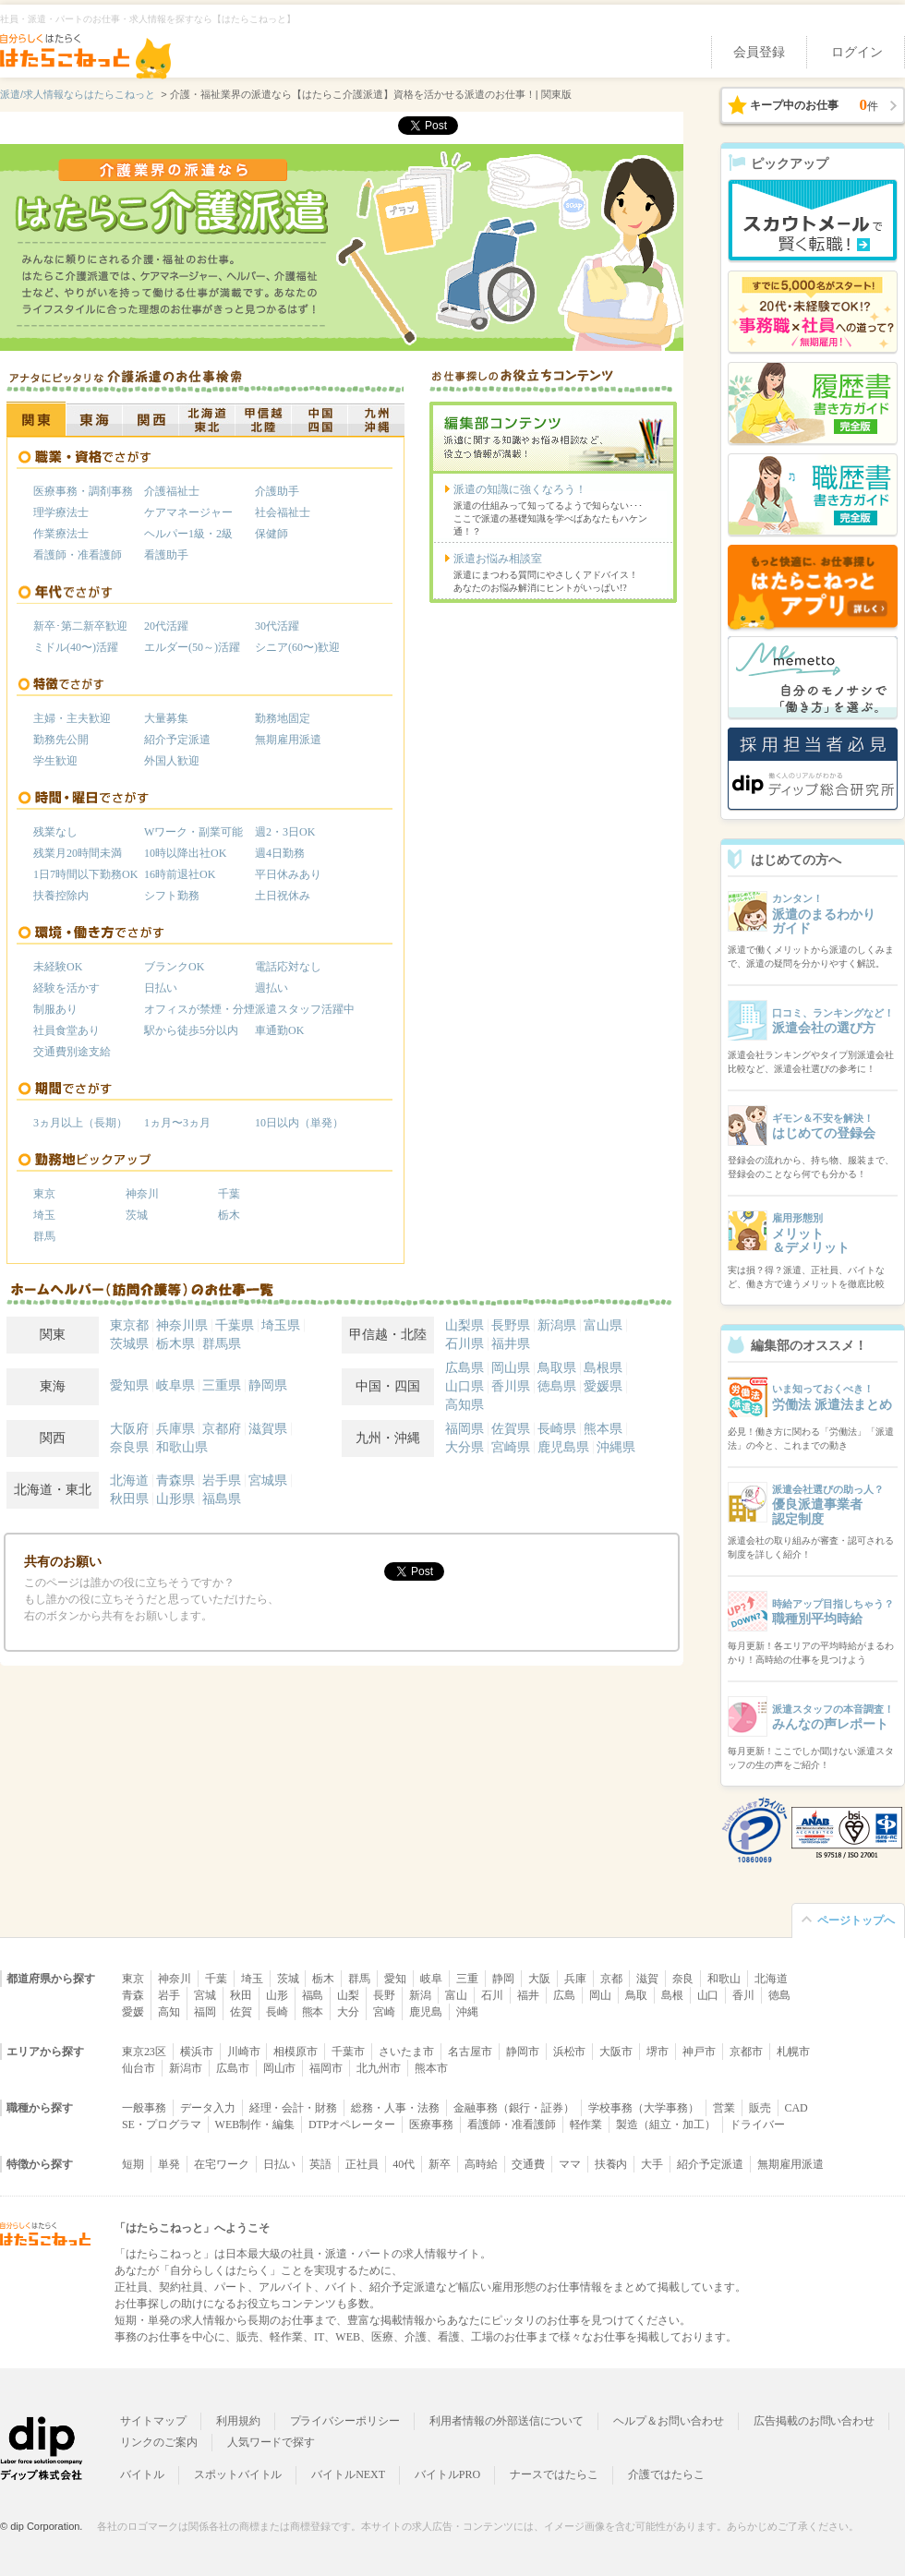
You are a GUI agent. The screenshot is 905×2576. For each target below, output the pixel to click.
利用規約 (238, 2420)
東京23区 (144, 2051)
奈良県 (129, 1447)
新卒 (439, 2164)
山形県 (175, 1499)
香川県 (510, 1386)
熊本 (313, 2011)
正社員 (362, 2164)
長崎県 (556, 1429)
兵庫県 (175, 1429)
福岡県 (464, 1429)
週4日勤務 (280, 853)
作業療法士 (61, 533)
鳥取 (636, 1995)
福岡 (205, 2011)
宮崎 (384, 2011)
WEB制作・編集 (255, 2124)
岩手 (169, 1995)
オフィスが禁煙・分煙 (199, 1009)
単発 (169, 2164)
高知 (169, 2011)
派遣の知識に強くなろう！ (519, 489)
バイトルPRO (447, 2474)
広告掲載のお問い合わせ (814, 2420)
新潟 (420, 1995)
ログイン (857, 52)
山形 (277, 1995)
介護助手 (277, 491)
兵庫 (575, 1978)
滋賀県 (267, 1429)
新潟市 (185, 2068)
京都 (611, 1978)
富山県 (603, 1325)
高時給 (481, 2164)
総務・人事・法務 (395, 2107)
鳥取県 (556, 1368)
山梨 (348, 1995)
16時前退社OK (179, 874)
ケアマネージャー (188, 512)
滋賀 (647, 1978)
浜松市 (569, 2051)
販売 (760, 2107)
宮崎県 (510, 1447)
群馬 (44, 1236)
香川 (743, 1995)
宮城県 (267, 1480)
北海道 (129, 1480)
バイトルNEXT (348, 2474)
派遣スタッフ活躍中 (305, 1009)
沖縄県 (616, 1447)
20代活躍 (166, 626)
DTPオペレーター (351, 2124)
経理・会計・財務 (293, 2107)
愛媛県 (603, 1386)
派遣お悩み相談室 (497, 558)
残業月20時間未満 (77, 853)
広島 (564, 1995)
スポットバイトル (238, 2474)
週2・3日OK (285, 831)
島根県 (603, 1368)
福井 (528, 1995)
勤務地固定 (282, 718)
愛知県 (129, 1385)
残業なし (55, 831)
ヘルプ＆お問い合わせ (668, 2420)
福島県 (221, 1499)
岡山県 (510, 1368)
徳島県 (556, 1386)
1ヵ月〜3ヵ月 (177, 1122)
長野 (384, 1995)
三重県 (221, 1385)
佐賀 (241, 2011)
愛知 (395, 1978)
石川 (492, 1995)
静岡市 (522, 2051)
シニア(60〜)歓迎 (297, 647)
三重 (467, 1978)
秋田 (241, 1995)
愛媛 (133, 2011)
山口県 (464, 1386)
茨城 (137, 1215)
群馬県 (221, 1344)
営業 (724, 2107)
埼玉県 (280, 1325)
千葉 (229, 1193)
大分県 (464, 1447)
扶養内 (611, 2164)
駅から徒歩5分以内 (191, 1030)
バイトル (142, 2474)
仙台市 (138, 2068)
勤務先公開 (61, 739)
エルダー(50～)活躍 (192, 647)
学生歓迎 (55, 760)
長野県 (510, 1325)
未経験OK (57, 966)
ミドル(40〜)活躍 (75, 647)
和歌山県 (182, 1447)
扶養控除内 (61, 895)
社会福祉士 (282, 512)
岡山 (600, 1995)
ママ (570, 2164)
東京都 (129, 1325)
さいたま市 (406, 2051)
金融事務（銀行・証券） (513, 2107)
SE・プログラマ (161, 2124)
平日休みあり (288, 874)
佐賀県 (510, 1429)
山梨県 (464, 1325)
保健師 (271, 533)
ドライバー (757, 2124)
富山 (456, 1995)
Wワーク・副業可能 (193, 831)
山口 (708, 1995)
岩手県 (221, 1480)
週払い (271, 987)
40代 (403, 2164)
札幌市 (793, 2051)
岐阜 (431, 1978)
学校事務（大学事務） (643, 2107)
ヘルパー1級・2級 (188, 533)
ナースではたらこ (554, 2474)
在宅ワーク (221, 2164)
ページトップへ (856, 1920)
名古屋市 (470, 2051)
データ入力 (207, 2107)
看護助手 (166, 554)
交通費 (528, 2164)
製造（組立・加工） (666, 2124)
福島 (313, 1995)
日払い (160, 987)
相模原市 (295, 2051)
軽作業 (586, 2124)
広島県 (464, 1368)
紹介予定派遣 (177, 739)
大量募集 (166, 718)
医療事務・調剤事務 (83, 491)
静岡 (503, 1978)
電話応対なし (288, 966)
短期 (133, 2164)
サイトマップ (153, 2420)
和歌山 (724, 1978)
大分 (348, 2011)
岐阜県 (175, 1385)
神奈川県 (182, 1325)
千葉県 (234, 1325)
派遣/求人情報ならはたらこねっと (77, 94)
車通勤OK (279, 1030)
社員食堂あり (66, 1030)
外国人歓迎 (171, 760)
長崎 (277, 2011)
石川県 (464, 1344)
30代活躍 (277, 626)
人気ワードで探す (271, 2442)
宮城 (205, 1995)
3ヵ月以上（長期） (80, 1122)
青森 (133, 1995)
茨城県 (129, 1344)
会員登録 (759, 52)
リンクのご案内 (159, 2442)
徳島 (779, 1995)
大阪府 (129, 1429)
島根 (672, 1995)
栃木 (229, 1215)
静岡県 (267, 1385)
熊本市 (431, 2068)
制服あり (55, 1009)
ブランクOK (174, 966)
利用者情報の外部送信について (506, 2420)
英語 (320, 2164)
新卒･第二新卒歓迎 (80, 626)
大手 (652, 2164)
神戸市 (699, 2051)
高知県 (464, 1405)
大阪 (539, 1978)
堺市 (657, 2051)
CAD (796, 2107)
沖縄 (467, 2011)
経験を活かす (66, 987)
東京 (44, 1193)
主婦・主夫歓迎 (72, 718)
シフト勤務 (171, 895)
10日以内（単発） (299, 1122)
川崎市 (243, 2051)
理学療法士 (61, 512)
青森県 (175, 1480)
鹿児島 (425, 2011)
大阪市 (616, 2051)
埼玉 (44, 1215)
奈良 (683, 1978)
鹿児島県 (563, 1447)
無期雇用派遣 (288, 739)
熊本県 (603, 1429)
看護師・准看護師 (77, 554)
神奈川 (142, 1193)
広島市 (232, 2068)
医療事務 (431, 2124)
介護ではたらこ (667, 2474)
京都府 (221, 1429)
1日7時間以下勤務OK (85, 874)
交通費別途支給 (72, 1051)
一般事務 (144, 2107)
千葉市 (348, 2051)
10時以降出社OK (185, 853)
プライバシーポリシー (345, 2420)
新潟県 (556, 1325)
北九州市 (378, 2068)
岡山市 (279, 2068)
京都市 (746, 2051)
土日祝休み (282, 895)
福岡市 (326, 2068)
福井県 (510, 1344)
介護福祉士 (171, 491)
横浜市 (196, 2051)
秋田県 (129, 1499)
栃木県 (175, 1344)
